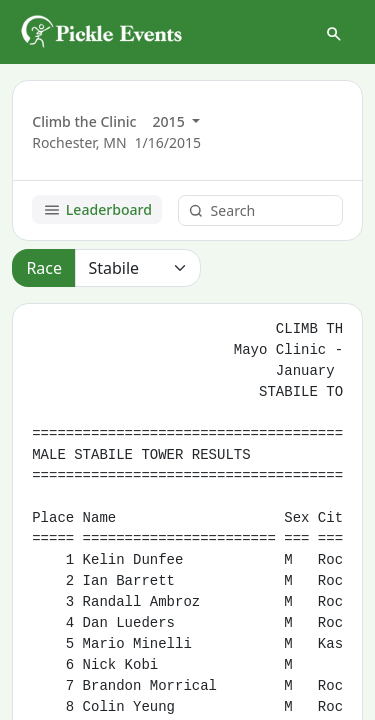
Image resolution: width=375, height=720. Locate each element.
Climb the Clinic (84, 121)
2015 (171, 121)
